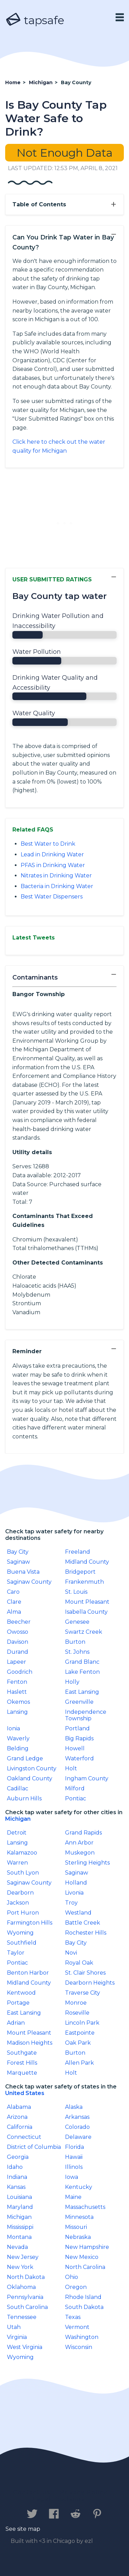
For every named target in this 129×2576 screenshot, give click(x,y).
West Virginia (24, 2347)
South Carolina (27, 2307)
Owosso (17, 1632)
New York (20, 2267)
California (19, 2127)
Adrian (16, 2022)
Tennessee (21, 2317)
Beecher (19, 1622)
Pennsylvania (25, 2297)
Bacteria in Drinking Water (57, 886)
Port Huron (23, 1912)
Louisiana (19, 2197)
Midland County (87, 1562)
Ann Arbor (79, 1842)
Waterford (79, 1758)
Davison (17, 1642)
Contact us (31, 2492)
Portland (77, 1728)
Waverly (18, 1738)
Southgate (22, 2052)
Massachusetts (85, 2207)
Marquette (22, 2072)
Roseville (77, 2012)
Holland (76, 1882)
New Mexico (81, 2257)
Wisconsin (78, 2347)
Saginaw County (29, 1582)
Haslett (17, 1692)
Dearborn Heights (90, 1982)
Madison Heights (29, 2042)
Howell (75, 1748)
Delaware (78, 2137)
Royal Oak (79, 1962)
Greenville (79, 1702)
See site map (23, 2529)
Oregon (76, 2287)
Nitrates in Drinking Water (56, 875)
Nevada (17, 2247)
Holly (72, 1682)
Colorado (77, 2127)
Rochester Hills (85, 1932)
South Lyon (23, 1872)
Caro (13, 1592)
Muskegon (80, 1852)
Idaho (15, 2167)
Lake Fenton (82, 1672)
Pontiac (75, 1798)
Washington (81, 2337)
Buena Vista (23, 1572)
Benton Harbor (28, 1972)
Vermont (77, 2327)
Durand (17, 1652)
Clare (14, 1602)
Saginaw (18, 1562)
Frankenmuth (84, 1582)
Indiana (17, 2177)
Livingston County (31, 1768)
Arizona (17, 2117)
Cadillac (17, 1788)
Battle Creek (82, 1922)
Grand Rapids (83, 1832)
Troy (71, 1902)
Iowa (71, 2177)
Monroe (76, 2002)
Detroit (16, 1832)
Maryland (20, 2207)
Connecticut (24, 2137)
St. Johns (77, 1652)
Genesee (77, 1622)
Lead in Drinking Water (52, 854)
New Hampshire (87, 2247)
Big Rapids (79, 1738)
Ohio (71, 2277)
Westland (78, 1912)
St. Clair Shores (85, 1972)
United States (24, 2093)
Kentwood (21, 1992)
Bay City (18, 1551)
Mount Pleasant (87, 1602)
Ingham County (86, 1778)
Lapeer (16, 1662)
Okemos (18, 1702)
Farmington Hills (29, 1922)
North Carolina (85, 2267)
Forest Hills (22, 2062)
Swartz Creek (83, 1632)
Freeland (77, 1551)
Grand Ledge (25, 1758)
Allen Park (79, 2062)
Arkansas (77, 2117)
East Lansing (82, 1692)
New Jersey (23, 2257)
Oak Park (78, 2042)
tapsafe (34, 20)
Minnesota (79, 2217)
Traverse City (82, 1992)
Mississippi (20, 2227)
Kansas (16, 2187)
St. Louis (76, 1592)
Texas (72, 2317)
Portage (18, 2002)
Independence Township (85, 1715)
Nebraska (78, 2237)
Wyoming (20, 1932)
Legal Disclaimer (60, 2499)
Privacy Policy (83, 2492)
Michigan (18, 1819)
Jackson (18, 1902)
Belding (18, 1748)
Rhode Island (83, 2297)
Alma (14, 1612)
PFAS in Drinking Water (53, 865)
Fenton (17, 1682)
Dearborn (20, 1892)
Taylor (15, 1952)
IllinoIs (74, 2167)
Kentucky (78, 2187)
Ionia (13, 1728)
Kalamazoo (22, 1852)
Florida (74, 2147)
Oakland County (29, 1778)
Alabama (19, 2107)
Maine (73, 2197)
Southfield (21, 1942)
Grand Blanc (82, 1662)
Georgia (18, 2157)
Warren (17, 1862)
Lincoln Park (82, 2022)
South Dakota (84, 2307)
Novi (71, 1952)
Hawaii (74, 2157)
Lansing (17, 1712)
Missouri (76, 2227)
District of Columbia (34, 2147)
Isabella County (86, 1612)
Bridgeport (80, 1572)
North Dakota (26, 2277)
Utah (14, 2327)
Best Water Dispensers (52, 896)
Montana (19, 2237)
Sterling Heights (87, 1862)
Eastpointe (80, 2032)
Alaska (74, 2107)
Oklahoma (21, 2287)
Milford (75, 1788)
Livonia (74, 1892)
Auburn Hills (24, 1798)
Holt (71, 1768)
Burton (75, 1642)
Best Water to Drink (48, 843)
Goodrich (19, 1672)
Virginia (17, 2337)
